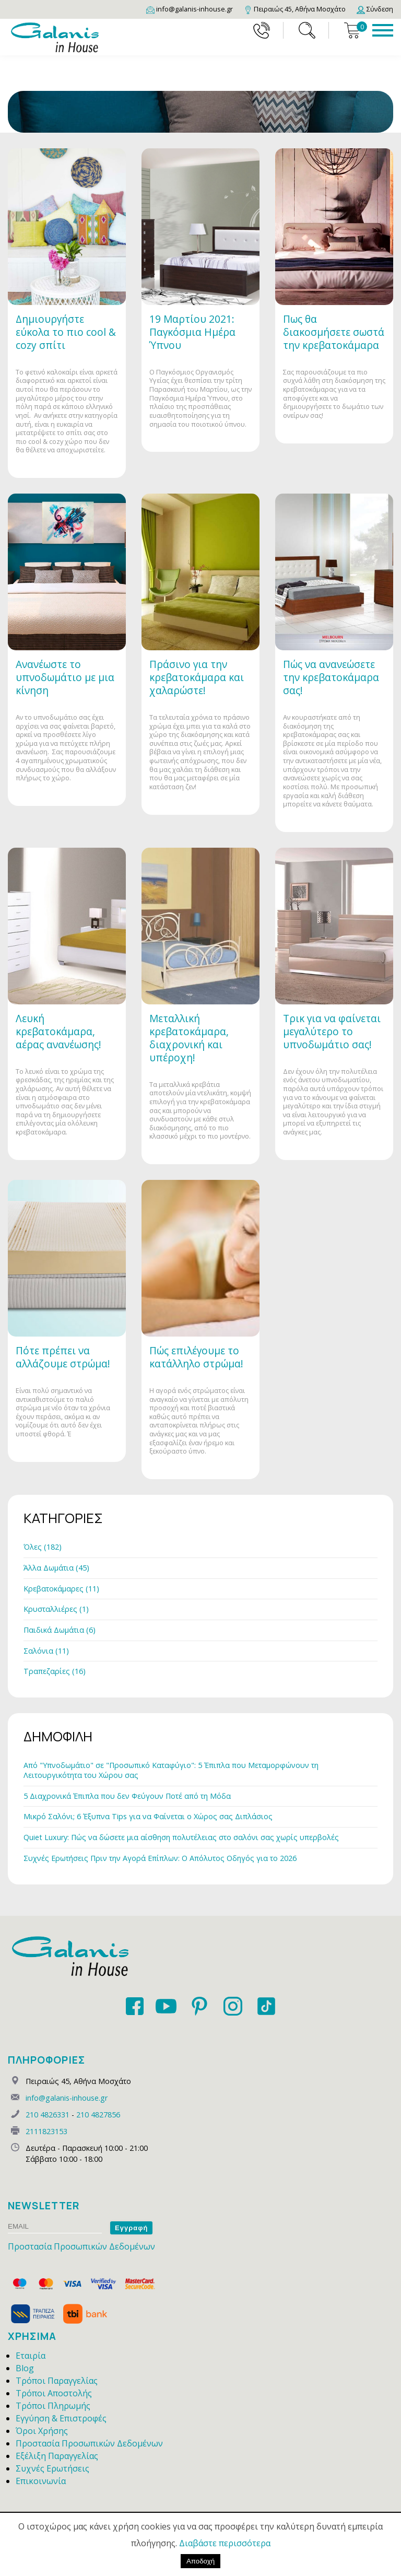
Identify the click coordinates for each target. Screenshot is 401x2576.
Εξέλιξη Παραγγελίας (57, 2456)
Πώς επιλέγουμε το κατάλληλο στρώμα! (196, 1357)
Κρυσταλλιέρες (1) (56, 1609)
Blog (25, 2368)
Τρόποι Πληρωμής (53, 2405)
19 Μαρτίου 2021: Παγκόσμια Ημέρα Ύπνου (192, 332)
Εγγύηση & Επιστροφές (61, 2418)
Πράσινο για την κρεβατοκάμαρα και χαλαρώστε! (196, 677)
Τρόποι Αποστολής (54, 2393)
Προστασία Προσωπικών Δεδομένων (81, 2246)
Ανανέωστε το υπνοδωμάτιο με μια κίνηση (65, 677)
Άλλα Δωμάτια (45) (56, 1568)
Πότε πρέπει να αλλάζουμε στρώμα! (63, 1357)
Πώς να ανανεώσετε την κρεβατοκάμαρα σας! (331, 677)
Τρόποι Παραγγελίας (57, 2380)
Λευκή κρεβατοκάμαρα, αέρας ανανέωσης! (58, 1031)
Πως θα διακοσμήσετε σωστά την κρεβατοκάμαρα (333, 332)
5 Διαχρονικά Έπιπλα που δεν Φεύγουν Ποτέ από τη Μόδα (127, 1796)
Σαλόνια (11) (46, 1651)
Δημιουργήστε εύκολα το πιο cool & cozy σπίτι (66, 332)
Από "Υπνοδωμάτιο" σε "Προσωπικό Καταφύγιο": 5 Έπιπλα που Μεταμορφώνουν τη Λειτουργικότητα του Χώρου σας (171, 1770)
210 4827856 (98, 2115)
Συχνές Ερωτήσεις (52, 2468)
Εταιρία (30, 2355)
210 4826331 (47, 2115)
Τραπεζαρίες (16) (54, 1671)
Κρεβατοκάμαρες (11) (61, 1589)
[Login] (375, 9)
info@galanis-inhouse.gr (67, 2098)
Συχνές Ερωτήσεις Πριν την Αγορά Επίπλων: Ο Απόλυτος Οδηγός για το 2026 (160, 1858)
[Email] (189, 9)
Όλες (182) (42, 1547)
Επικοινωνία (41, 2481)
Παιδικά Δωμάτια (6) (59, 1630)
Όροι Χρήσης (42, 2431)
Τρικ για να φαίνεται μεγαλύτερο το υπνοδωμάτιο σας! (332, 1031)
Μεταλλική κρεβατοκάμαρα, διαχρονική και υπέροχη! (189, 1037)
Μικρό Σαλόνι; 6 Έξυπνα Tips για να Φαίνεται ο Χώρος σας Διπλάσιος (148, 1816)
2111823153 (46, 2131)
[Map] (295, 9)
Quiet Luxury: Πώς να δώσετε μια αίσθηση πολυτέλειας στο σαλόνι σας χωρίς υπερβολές (181, 1837)
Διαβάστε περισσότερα (224, 2543)
